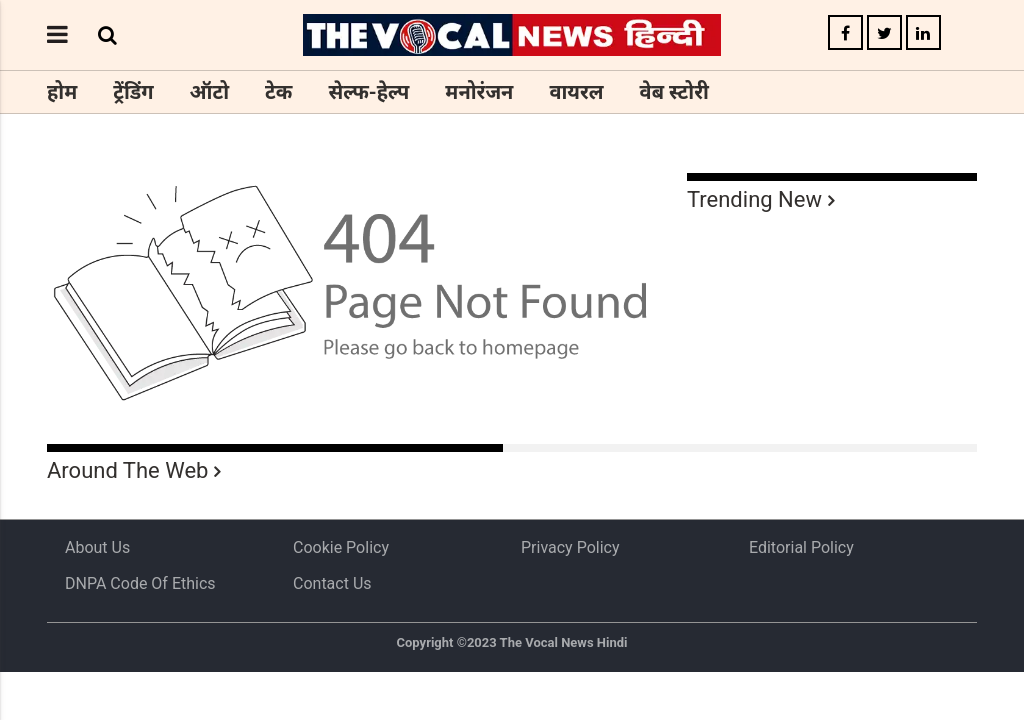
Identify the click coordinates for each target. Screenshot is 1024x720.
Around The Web (127, 470)
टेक (278, 92)
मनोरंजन (479, 92)
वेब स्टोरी (674, 92)
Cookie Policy (341, 547)
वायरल (576, 92)
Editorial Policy (801, 547)
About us (97, 547)
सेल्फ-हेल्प (368, 92)
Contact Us (332, 583)
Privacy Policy (570, 547)
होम (62, 92)
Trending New (754, 199)
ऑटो (210, 92)
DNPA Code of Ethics (140, 583)
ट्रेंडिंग (133, 92)
